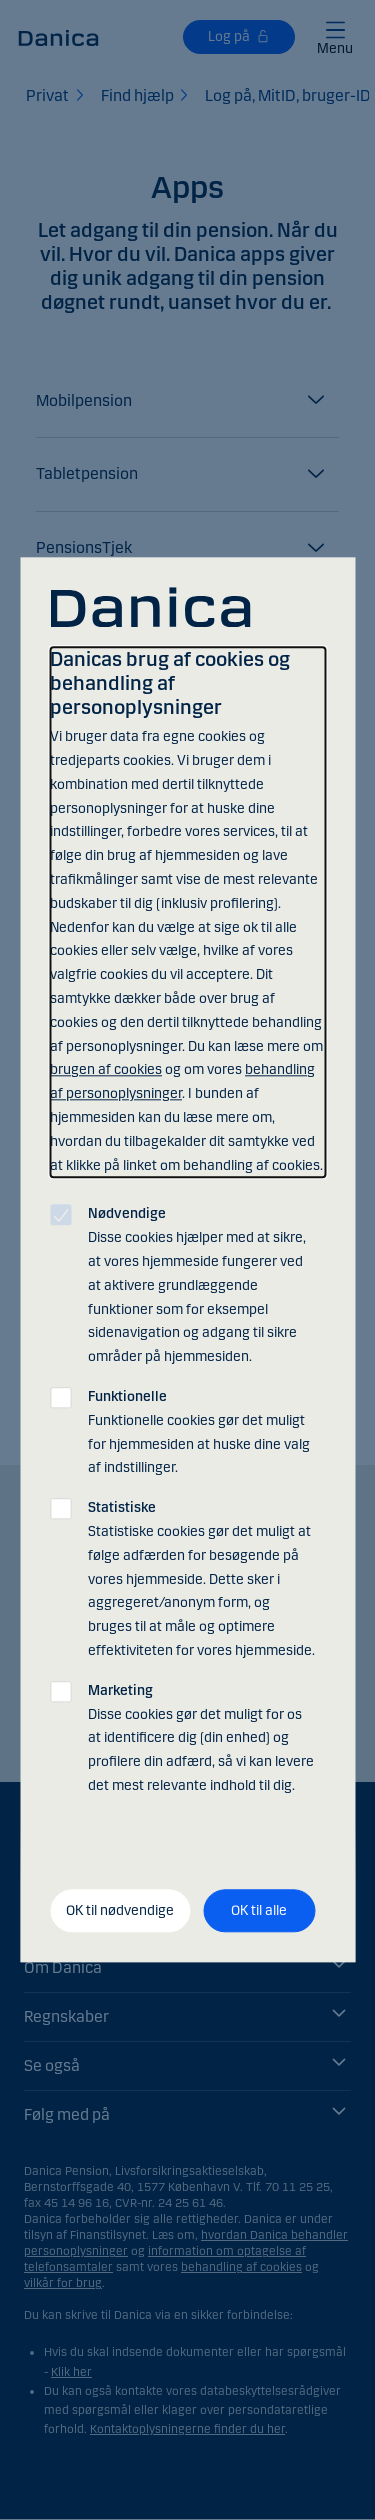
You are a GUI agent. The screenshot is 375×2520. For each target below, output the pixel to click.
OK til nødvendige (120, 1910)
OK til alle (259, 1910)
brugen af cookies (106, 1070)
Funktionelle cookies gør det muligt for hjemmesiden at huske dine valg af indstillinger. (199, 1432)
